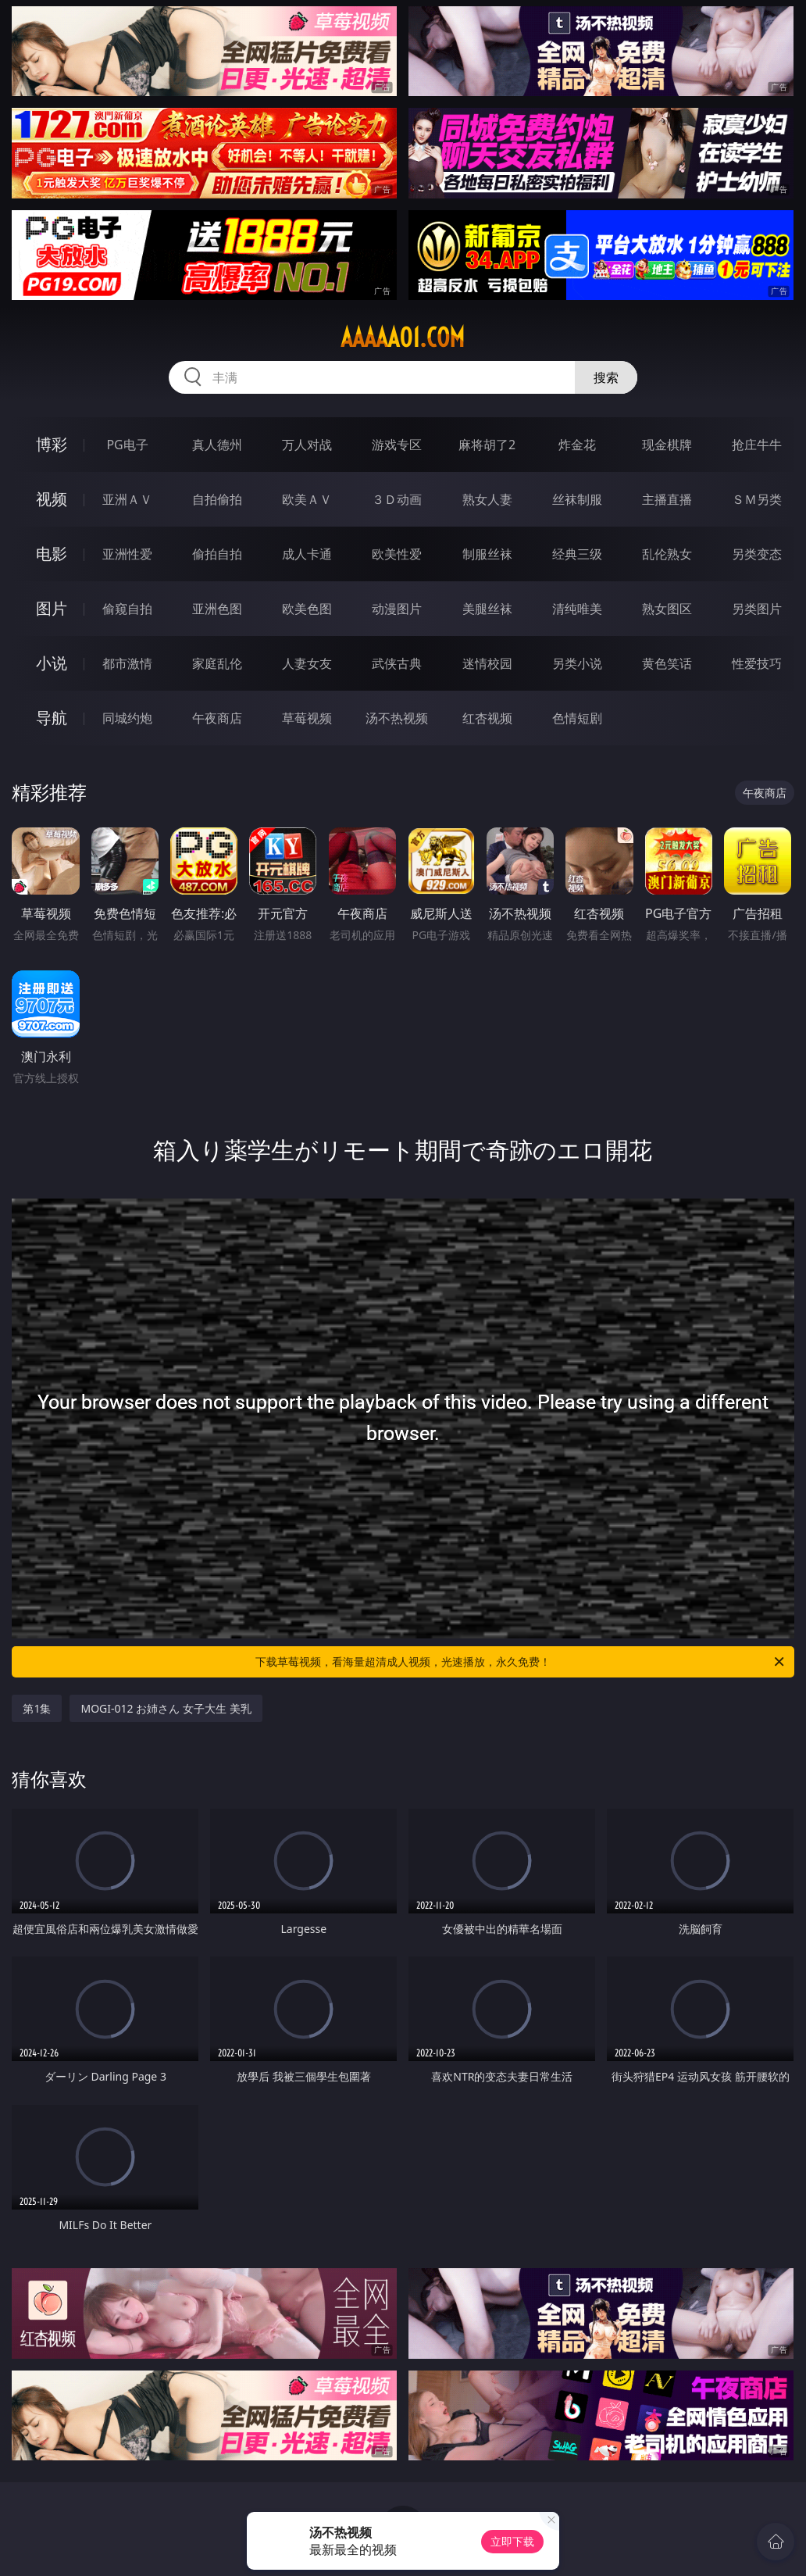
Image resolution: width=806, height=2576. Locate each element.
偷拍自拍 (217, 554)
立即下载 (512, 2541)
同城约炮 (127, 718)
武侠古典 (397, 663)
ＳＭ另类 (757, 499)
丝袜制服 (577, 499)
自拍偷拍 (217, 499)
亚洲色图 (217, 608)
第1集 (37, 1708)
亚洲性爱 (127, 554)
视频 (51, 498)
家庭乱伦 (217, 663)
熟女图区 (667, 608)
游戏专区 (397, 444)
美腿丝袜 (487, 608)
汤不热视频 (397, 718)
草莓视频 (307, 718)
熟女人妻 (487, 499)
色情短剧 (577, 718)
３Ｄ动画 (397, 499)
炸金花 (577, 444)
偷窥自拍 (127, 608)
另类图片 (757, 608)
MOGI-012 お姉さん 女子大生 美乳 (165, 1708)
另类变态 (757, 554)
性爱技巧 (757, 663)
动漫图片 (397, 608)
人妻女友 (307, 663)
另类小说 (577, 663)
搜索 (606, 377)
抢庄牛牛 (757, 444)
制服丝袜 (487, 554)
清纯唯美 (577, 608)
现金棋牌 (667, 444)
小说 (51, 662)
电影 (51, 553)
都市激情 (127, 663)
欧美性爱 (397, 554)
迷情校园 (487, 663)
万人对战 (307, 444)
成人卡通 (307, 554)
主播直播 (667, 499)
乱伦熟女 (667, 554)
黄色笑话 (667, 663)
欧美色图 (307, 608)
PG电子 (127, 444)
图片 (51, 608)
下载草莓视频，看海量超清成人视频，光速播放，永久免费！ (520, 1661)
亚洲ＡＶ (127, 499)
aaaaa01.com (403, 337)
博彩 (51, 444)
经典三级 (577, 554)
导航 (51, 717)
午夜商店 (217, 718)
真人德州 (217, 444)
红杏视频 (487, 718)
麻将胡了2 (486, 444)
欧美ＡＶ (307, 499)
